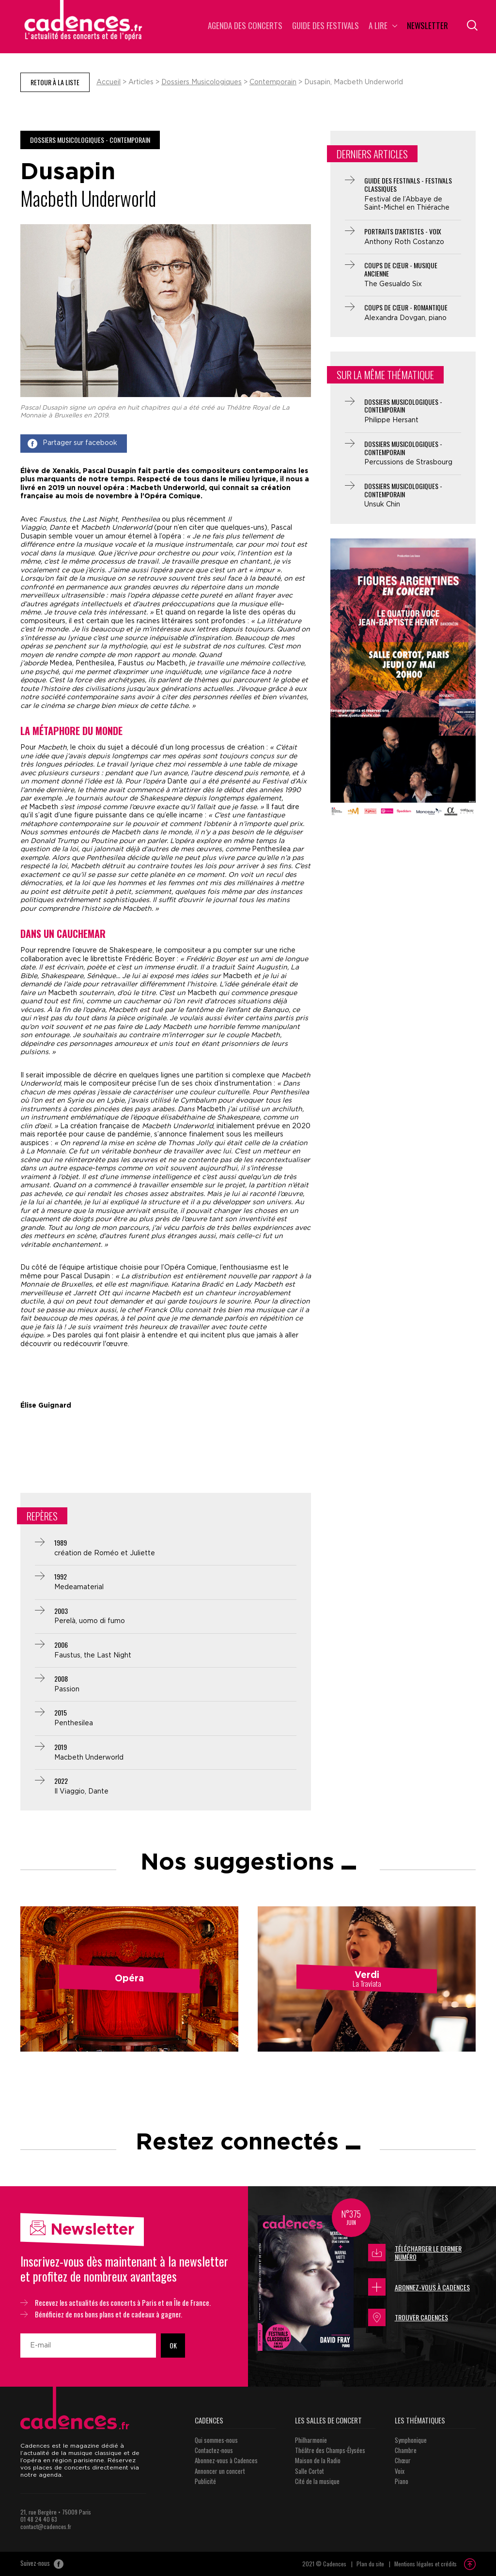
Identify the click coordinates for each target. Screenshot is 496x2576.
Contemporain (272, 82)
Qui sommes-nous (216, 2440)
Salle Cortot (309, 2471)
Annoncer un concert (220, 2471)
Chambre (406, 2450)
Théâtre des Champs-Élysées (330, 2450)
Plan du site (370, 2564)
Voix (399, 2471)
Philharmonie (311, 2440)
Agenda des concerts (245, 26)
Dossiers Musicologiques (201, 82)
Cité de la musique (317, 2481)
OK (173, 2345)
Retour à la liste (55, 82)
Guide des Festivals (325, 26)
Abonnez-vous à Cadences (419, 2287)
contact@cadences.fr (45, 2526)
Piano (401, 2481)
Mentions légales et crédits (425, 2564)
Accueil (108, 82)
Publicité (205, 2481)
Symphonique (411, 2440)
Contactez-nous (214, 2450)
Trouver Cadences (408, 2317)
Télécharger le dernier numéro (415, 2252)
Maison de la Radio (318, 2460)
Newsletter (427, 26)
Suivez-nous (41, 2564)
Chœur (403, 2460)
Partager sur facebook (72, 443)
